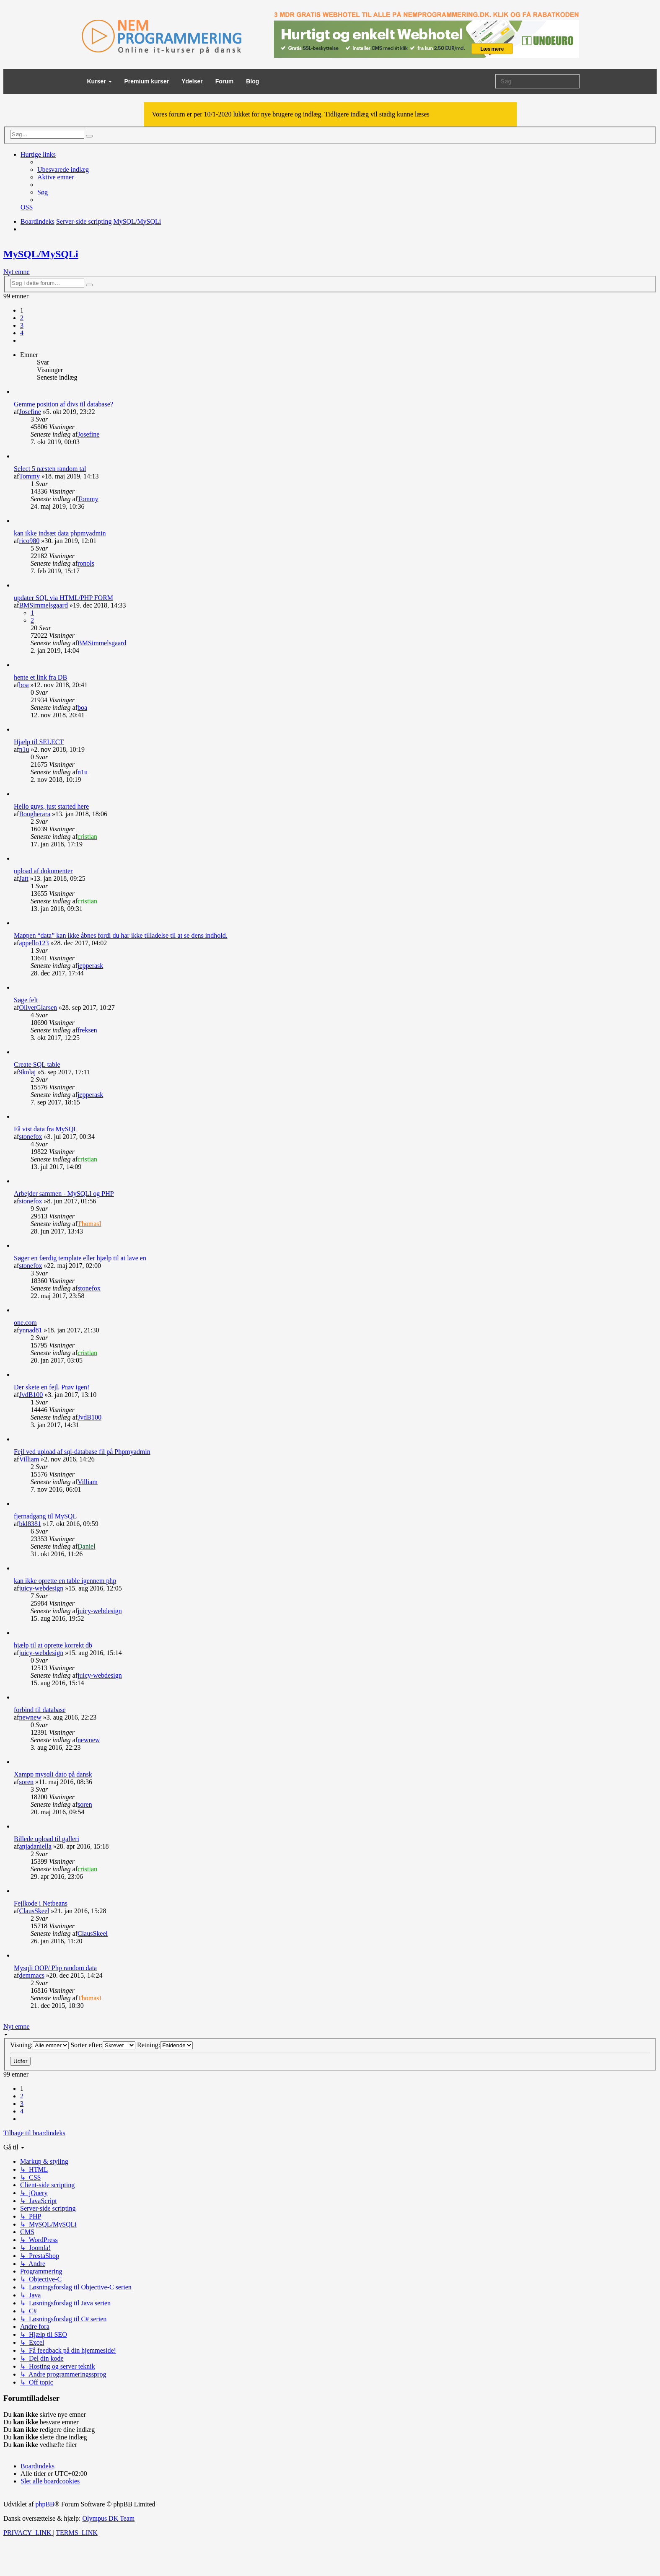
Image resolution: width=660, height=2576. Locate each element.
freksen (87, 1030)
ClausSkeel (34, 1910)
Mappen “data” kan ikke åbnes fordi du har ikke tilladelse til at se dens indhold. (121, 935)
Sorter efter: (102, 2044)
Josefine (30, 411)
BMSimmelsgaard (43, 605)
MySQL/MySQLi (40, 253)
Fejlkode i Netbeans (40, 1903)
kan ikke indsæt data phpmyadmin (60, 533)
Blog (252, 81)
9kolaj (27, 1072)
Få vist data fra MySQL (46, 1129)
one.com (25, 1322)
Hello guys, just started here (51, 806)
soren (26, 1781)
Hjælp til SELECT (39, 741)
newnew (30, 1717)
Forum (224, 81)
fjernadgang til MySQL (45, 1516)
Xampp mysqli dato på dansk (53, 1774)
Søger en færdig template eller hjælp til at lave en (80, 1258)
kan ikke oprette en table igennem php (65, 1580)
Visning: (39, 2044)
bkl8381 (30, 1523)
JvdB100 (31, 1394)
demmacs (31, 1975)
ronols (86, 563)
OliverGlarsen (38, 1007)
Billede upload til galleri (46, 1838)
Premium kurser (146, 81)
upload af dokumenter (43, 870)
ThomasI (89, 1223)
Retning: (165, 2044)
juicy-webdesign (41, 1588)
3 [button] (21, 325)
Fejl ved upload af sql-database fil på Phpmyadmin (82, 1451)
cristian (87, 836)
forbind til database (40, 1709)
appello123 (34, 943)
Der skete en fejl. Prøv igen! (51, 1387)
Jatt (23, 878)
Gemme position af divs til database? (63, 404)
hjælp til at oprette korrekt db (53, 1645)
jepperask (90, 965)
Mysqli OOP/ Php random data (55, 1967)
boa (23, 684)
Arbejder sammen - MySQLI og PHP (64, 1193)
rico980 (29, 540)
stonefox (30, 1136)
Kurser (99, 81)
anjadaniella (35, 1846)
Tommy (29, 476)
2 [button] (21, 317)
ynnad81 (30, 1330)
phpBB (44, 2504)
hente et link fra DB (40, 677)
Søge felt (26, 1000)
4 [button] (21, 332)
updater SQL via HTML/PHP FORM (63, 597)
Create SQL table (37, 1064)
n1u (24, 749)
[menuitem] (63, 169)
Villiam (29, 1459)
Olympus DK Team (108, 2518)
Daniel (87, 1546)
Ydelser (192, 81)
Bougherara (34, 813)
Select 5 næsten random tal (50, 468)
